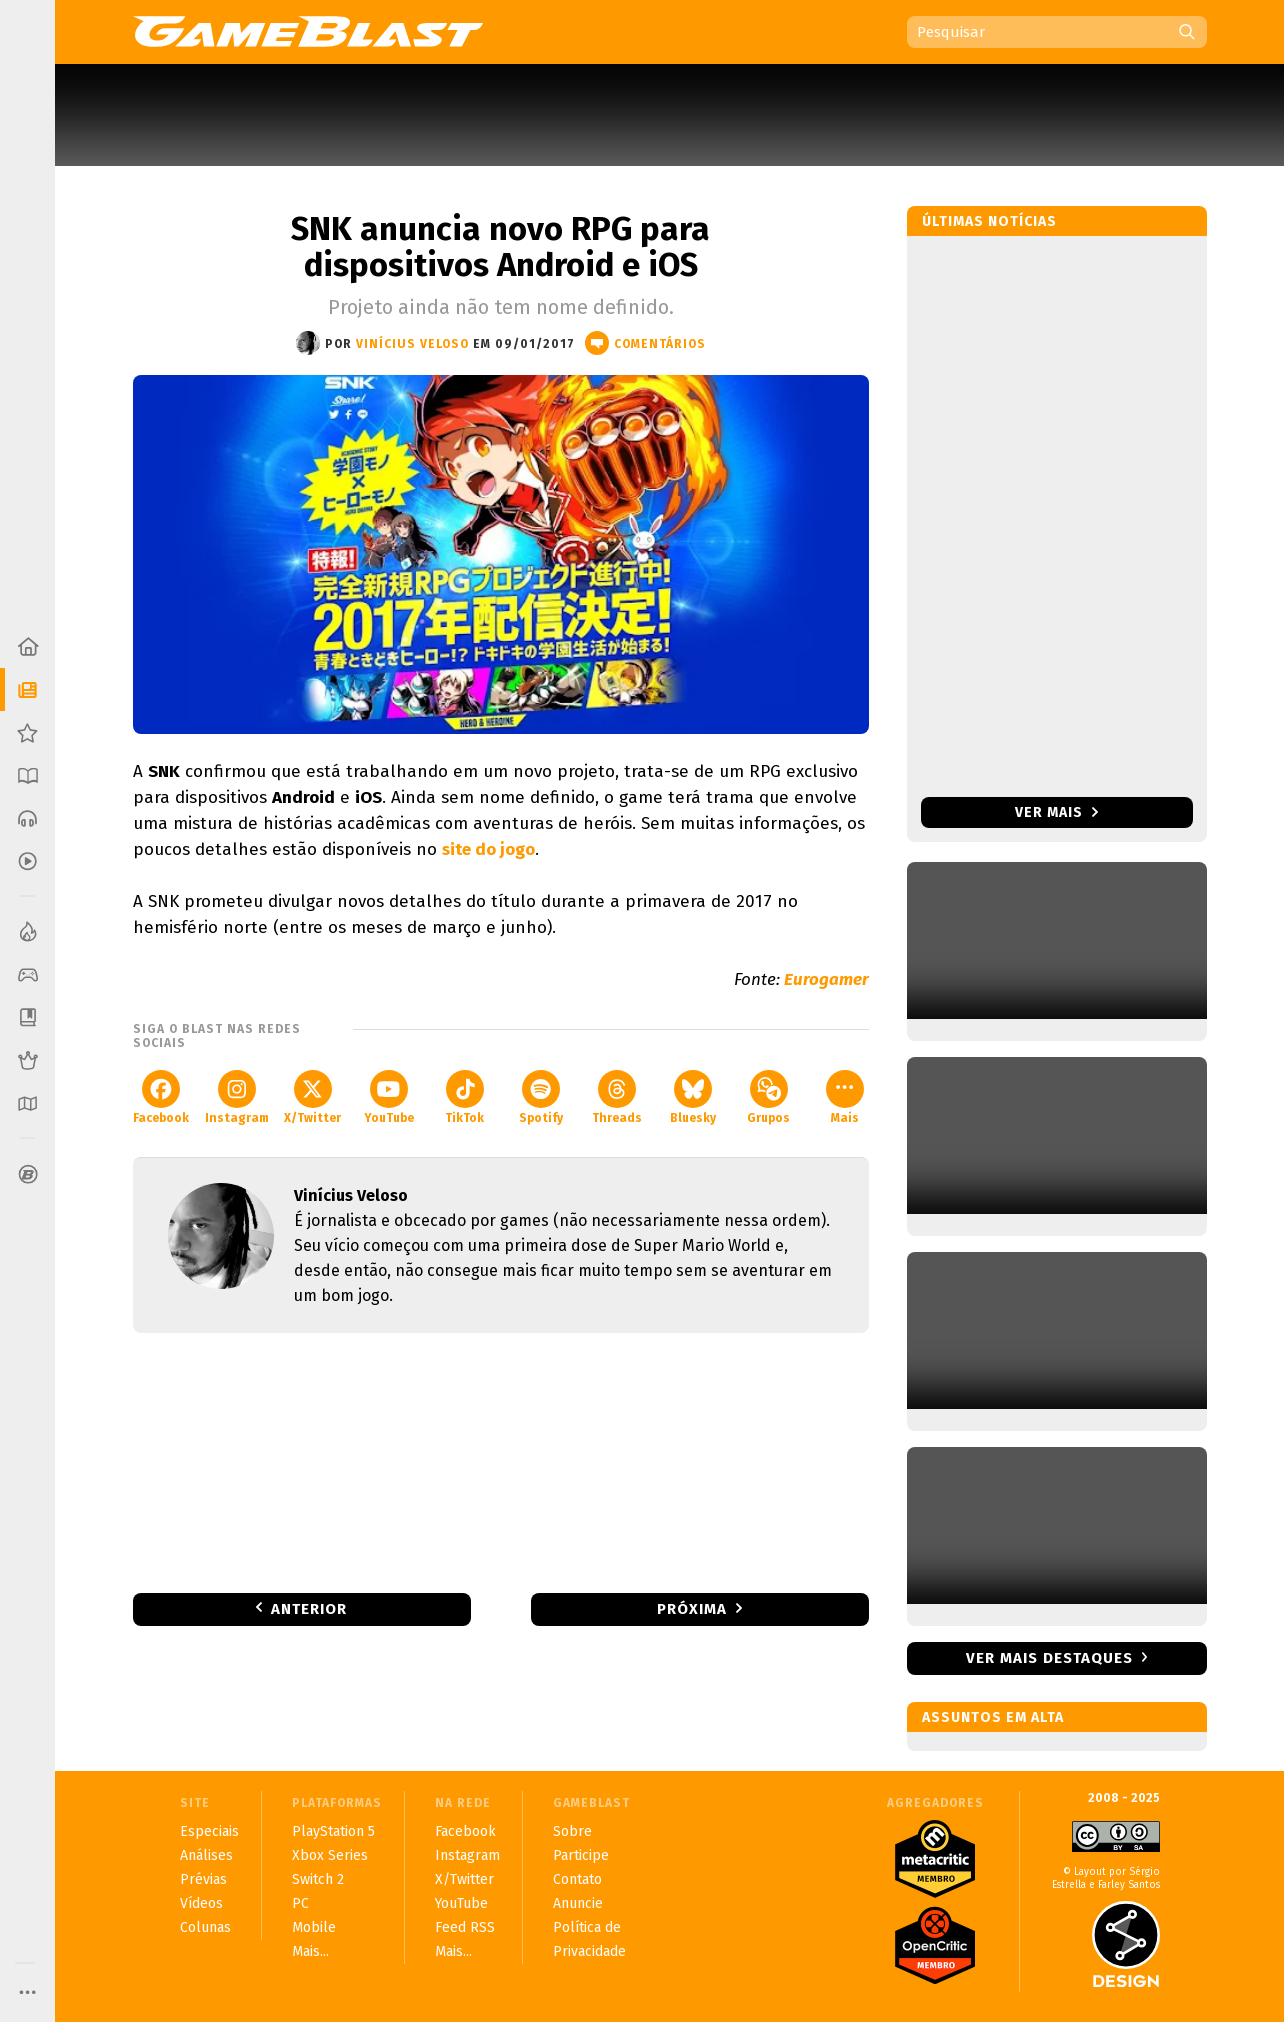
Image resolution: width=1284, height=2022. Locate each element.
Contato (577, 1879)
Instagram (237, 1097)
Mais (845, 1097)
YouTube (389, 1097)
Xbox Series (330, 1855)
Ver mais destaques (1049, 1658)
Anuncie (578, 1903)
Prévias (203, 1879)
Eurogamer (826, 979)
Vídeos (201, 1903)
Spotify (541, 1097)
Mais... (310, 1951)
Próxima (692, 1609)
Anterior (309, 1609)
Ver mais (1056, 812)
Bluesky (693, 1097)
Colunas (205, 1927)
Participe (581, 1855)
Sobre (572, 1831)
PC (300, 1903)
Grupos (768, 1097)
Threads (617, 1097)
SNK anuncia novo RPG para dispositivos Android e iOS (500, 247)
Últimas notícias (989, 221)
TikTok (464, 1097)
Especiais (209, 1831)
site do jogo (488, 849)
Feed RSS (465, 1927)
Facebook (161, 1097)
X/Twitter (312, 1097)
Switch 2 (318, 1879)
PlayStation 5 (333, 1831)
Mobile (314, 1927)
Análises (206, 1855)
